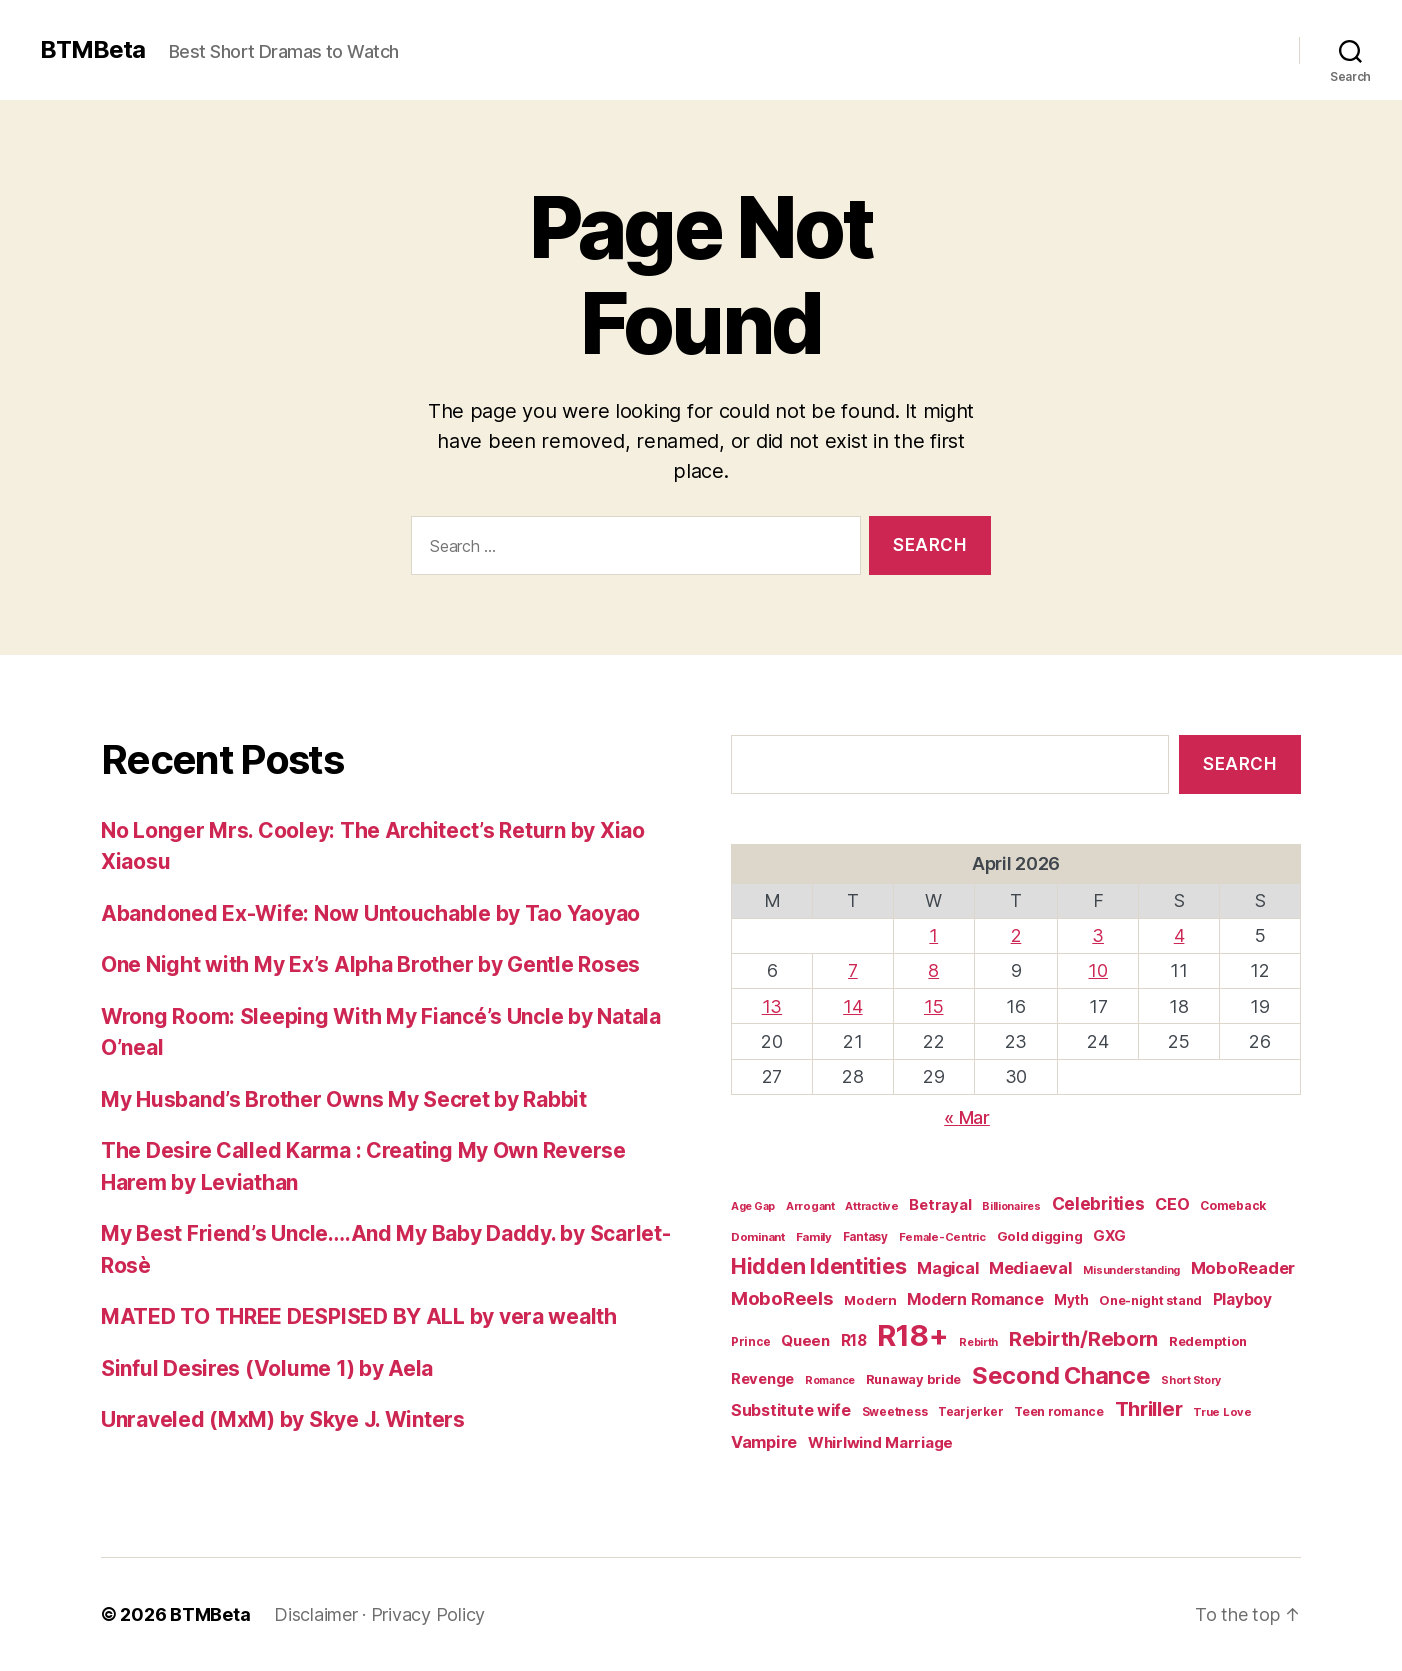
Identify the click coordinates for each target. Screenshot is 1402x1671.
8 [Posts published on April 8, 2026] (933, 970)
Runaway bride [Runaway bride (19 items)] (914, 1379)
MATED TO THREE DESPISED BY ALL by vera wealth (359, 1316)
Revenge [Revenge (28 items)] (762, 1379)
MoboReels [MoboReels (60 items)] (782, 1298)
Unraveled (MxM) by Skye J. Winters (283, 1419)
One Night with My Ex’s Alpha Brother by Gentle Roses (370, 964)
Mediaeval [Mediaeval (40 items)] (1031, 1268)
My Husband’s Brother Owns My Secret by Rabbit (344, 1099)
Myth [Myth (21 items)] (1071, 1300)
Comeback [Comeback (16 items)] (1233, 1205)
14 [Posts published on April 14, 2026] (852, 1006)
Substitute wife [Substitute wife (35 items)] (791, 1410)
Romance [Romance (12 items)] (830, 1380)
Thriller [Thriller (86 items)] (1149, 1408)
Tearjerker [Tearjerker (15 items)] (970, 1412)
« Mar (967, 1117)
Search (1239, 764)
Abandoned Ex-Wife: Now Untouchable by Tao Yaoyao (370, 913)
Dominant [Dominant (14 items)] (758, 1237)
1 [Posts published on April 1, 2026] (933, 935)
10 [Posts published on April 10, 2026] (1097, 970)
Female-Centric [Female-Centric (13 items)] (942, 1237)
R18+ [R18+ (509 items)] (912, 1335)
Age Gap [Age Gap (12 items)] (753, 1206)
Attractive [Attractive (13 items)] (871, 1206)
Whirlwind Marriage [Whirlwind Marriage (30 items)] (880, 1442)
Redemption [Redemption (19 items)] (1207, 1341)
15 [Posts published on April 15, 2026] (933, 1006)
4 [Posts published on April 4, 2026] (1179, 935)
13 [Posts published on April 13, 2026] (772, 1006)
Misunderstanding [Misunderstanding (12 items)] (1131, 1270)
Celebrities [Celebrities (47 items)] (1098, 1203)
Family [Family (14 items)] (814, 1237)
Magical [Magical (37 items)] (947, 1268)
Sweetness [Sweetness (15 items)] (895, 1412)
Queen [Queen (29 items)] (805, 1340)
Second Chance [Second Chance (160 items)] (1061, 1375)
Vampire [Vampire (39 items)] (764, 1442)
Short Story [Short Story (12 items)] (1191, 1380)
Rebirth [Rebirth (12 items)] (978, 1342)
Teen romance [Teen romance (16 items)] (1059, 1411)
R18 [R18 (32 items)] (854, 1340)
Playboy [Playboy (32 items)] (1242, 1299)
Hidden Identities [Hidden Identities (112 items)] (818, 1266)
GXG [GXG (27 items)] (1109, 1236)
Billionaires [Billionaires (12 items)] (1011, 1206)
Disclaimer (315, 1614)
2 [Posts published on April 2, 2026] (1016, 935)
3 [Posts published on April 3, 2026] (1098, 935)
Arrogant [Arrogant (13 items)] (810, 1206)
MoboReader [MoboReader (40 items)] (1243, 1268)
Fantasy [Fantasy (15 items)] (865, 1237)
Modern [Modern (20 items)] (870, 1300)
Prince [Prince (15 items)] (750, 1342)
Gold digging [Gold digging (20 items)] (1040, 1236)
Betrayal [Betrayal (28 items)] (940, 1205)
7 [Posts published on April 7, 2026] (853, 970)
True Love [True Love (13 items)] (1222, 1412)
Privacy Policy (428, 1614)
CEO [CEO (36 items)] (1172, 1204)
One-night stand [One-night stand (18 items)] (1150, 1300)
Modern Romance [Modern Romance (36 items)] (975, 1299)
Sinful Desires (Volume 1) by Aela (267, 1368)
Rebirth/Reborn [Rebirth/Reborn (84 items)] (1083, 1338)
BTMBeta (92, 50)
